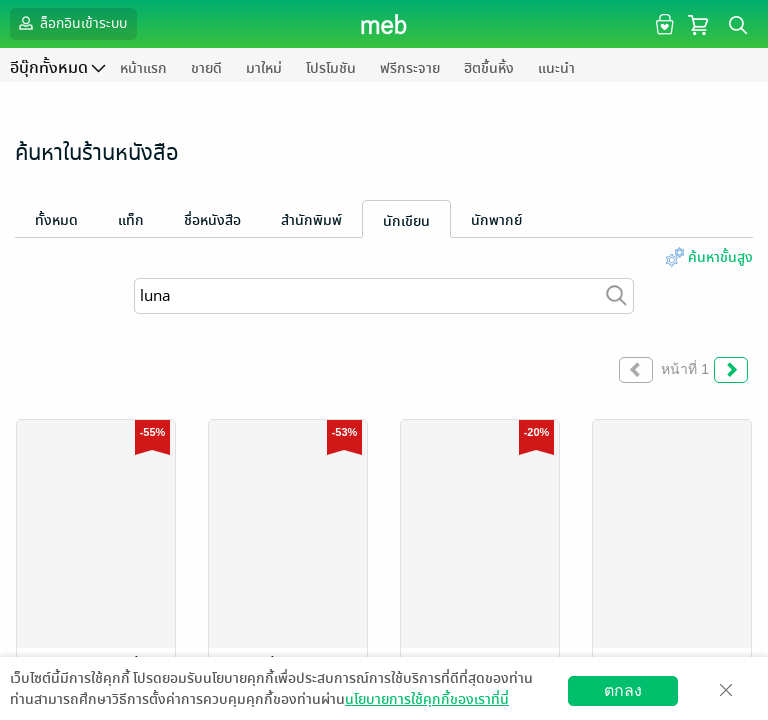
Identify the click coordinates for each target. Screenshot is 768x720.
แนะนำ (556, 68)
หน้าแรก (143, 68)
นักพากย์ (496, 220)
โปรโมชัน (331, 68)
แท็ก (131, 220)
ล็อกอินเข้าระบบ (71, 23)
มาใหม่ (264, 68)
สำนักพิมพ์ (311, 220)
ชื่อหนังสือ (212, 220)
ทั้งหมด (56, 220)
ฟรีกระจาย (410, 68)
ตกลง (623, 690)
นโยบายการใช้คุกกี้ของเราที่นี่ (427, 699)
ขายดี (206, 68)
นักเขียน (406, 221)
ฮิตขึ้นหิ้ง (489, 68)
